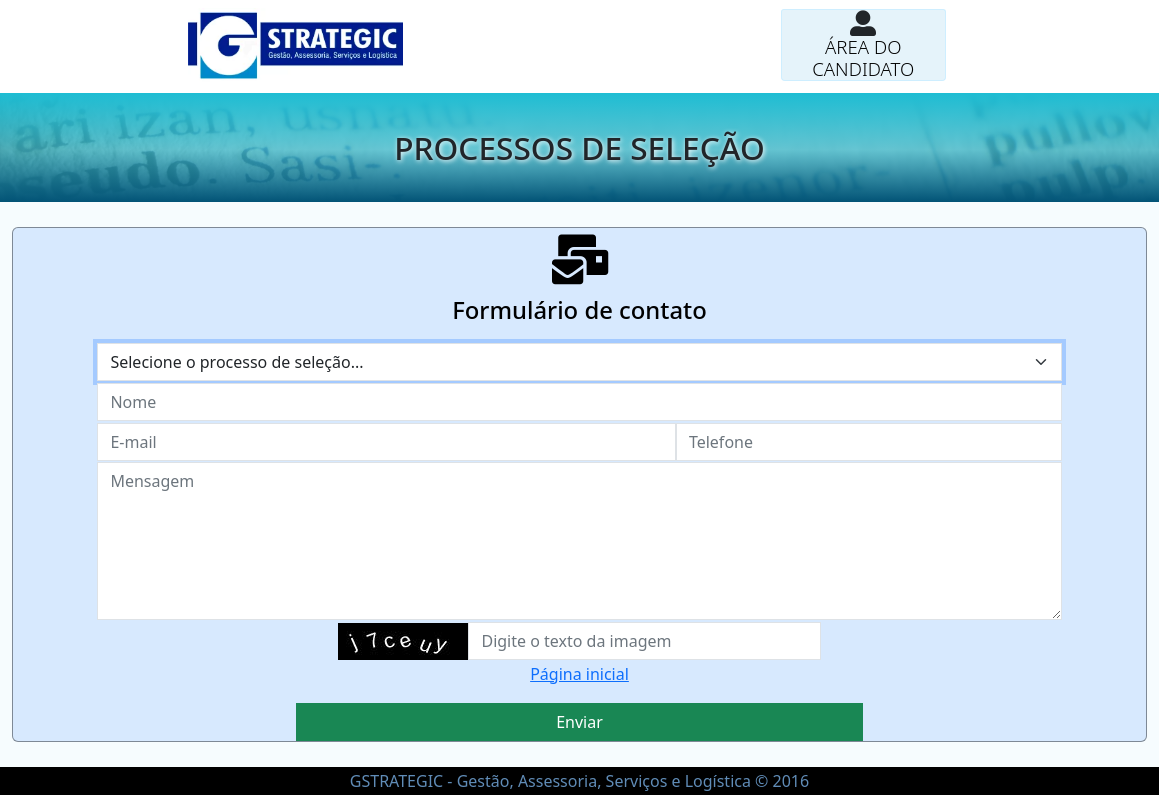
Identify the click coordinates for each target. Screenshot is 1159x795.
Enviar (579, 722)
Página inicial (579, 674)
